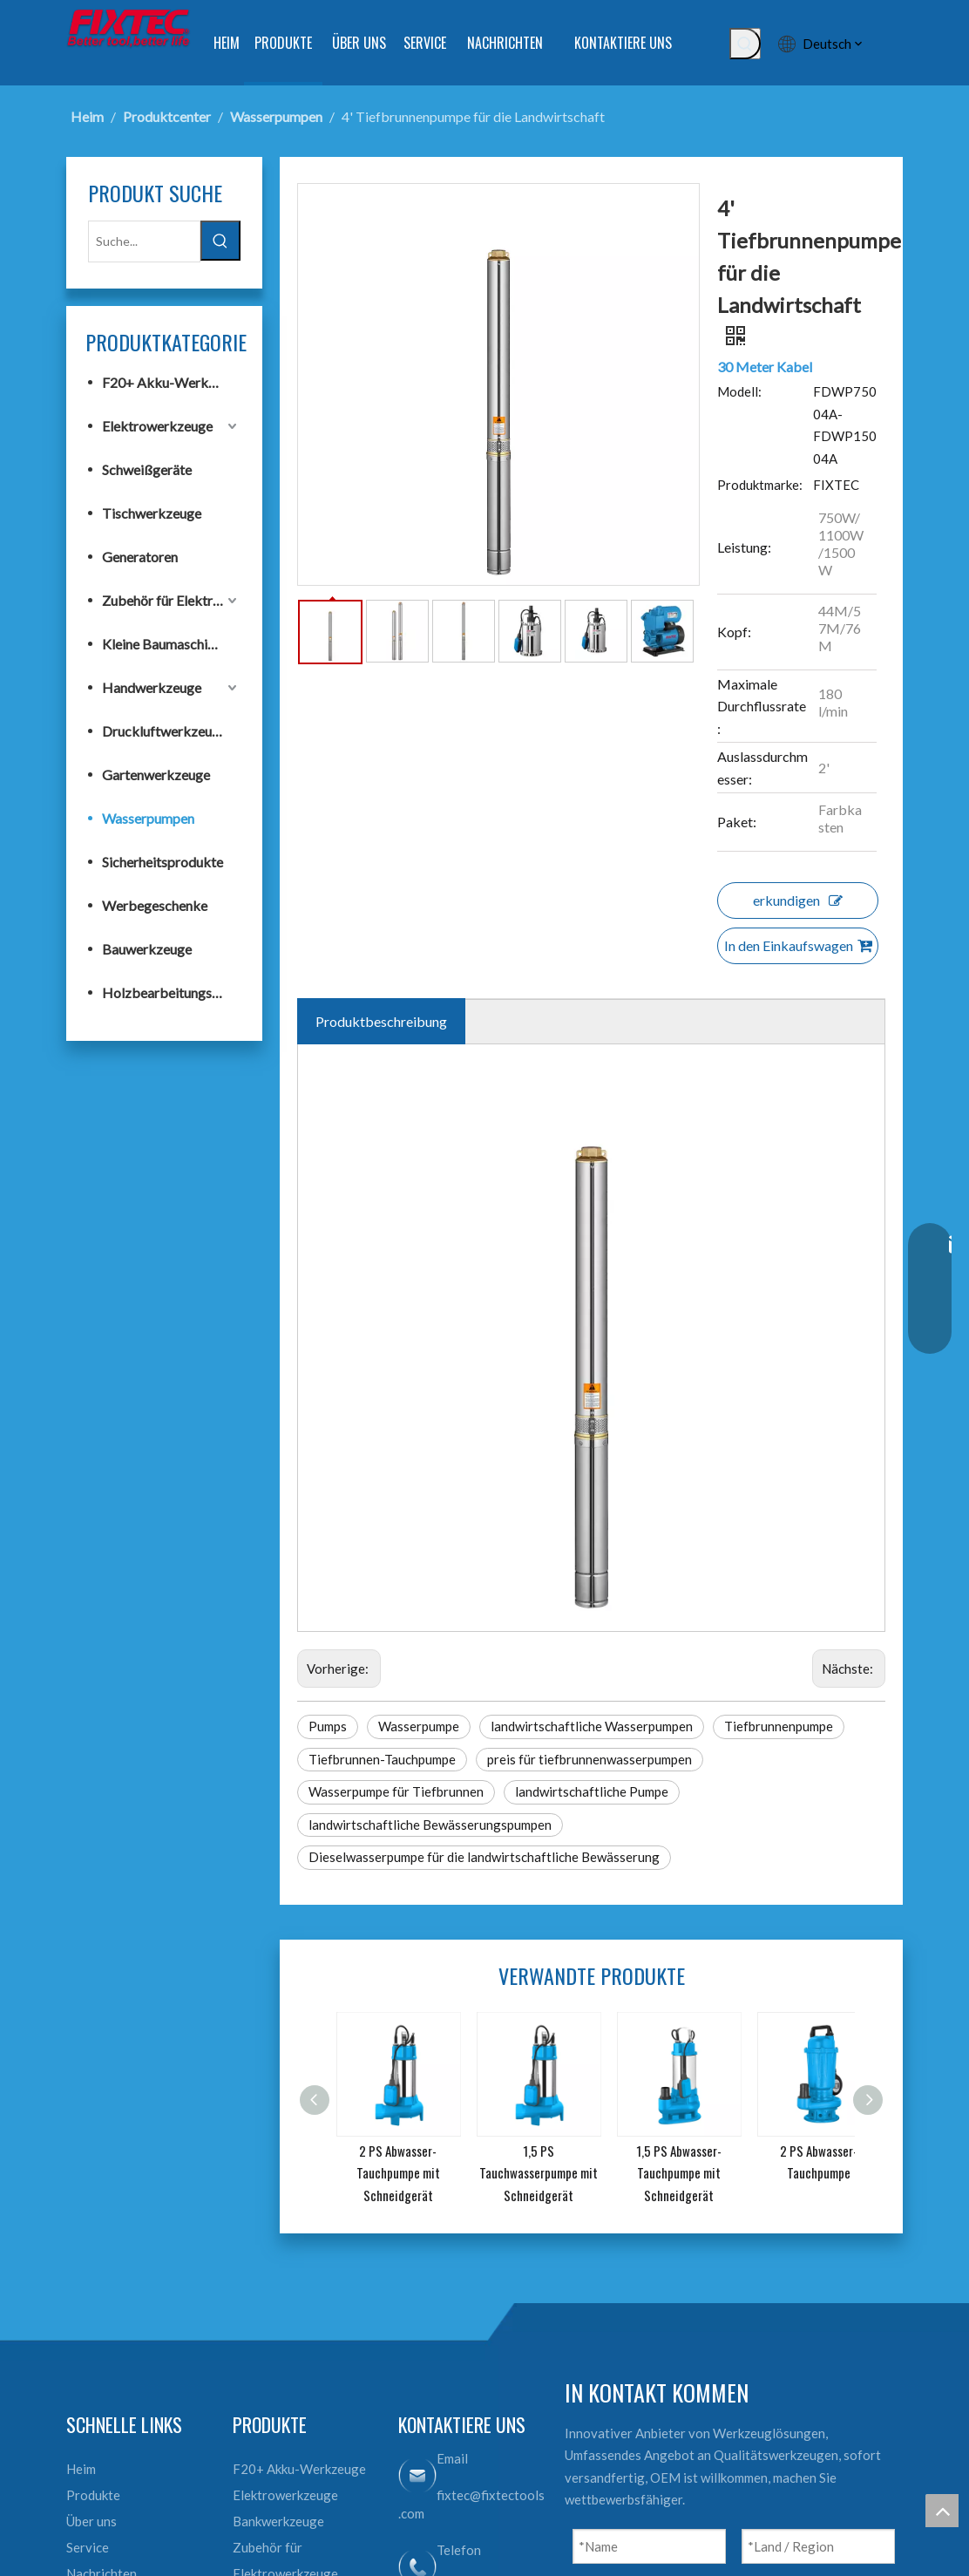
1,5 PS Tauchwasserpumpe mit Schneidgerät (538, 2173)
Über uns (91, 2521)
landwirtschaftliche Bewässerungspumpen (430, 1824)
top (942, 2510)
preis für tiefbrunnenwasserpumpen (589, 1759)
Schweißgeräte (147, 469)
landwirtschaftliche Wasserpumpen (592, 1726)
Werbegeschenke (154, 905)
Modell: (739, 391)
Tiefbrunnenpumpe (778, 1726)
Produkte (93, 2495)
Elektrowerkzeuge (157, 426)
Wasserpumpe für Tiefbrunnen (396, 1791)
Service (87, 2547)
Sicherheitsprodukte (162, 861)
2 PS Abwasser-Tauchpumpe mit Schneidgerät (398, 2173)
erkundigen (798, 900)
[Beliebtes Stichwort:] (745, 43)
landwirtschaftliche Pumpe (591, 1791)
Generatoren (140, 556)
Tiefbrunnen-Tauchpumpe (382, 1759)
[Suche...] (144, 241)
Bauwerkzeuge (147, 949)
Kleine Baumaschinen (165, 644)
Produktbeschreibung (381, 1021)
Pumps (327, 1726)
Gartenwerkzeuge (156, 774)
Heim (81, 2469)
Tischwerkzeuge (151, 513)
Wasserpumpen (148, 818)
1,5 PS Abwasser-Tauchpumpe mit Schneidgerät (679, 2173)
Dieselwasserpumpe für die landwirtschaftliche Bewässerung (484, 1857)
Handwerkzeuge (151, 687)
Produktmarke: (760, 485)
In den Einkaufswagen (798, 945)
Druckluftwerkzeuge (164, 731)
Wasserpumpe (418, 1726)
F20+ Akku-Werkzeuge (171, 382)
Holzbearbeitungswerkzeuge (171, 992)
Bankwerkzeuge (278, 2521)
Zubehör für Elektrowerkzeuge (171, 600)
